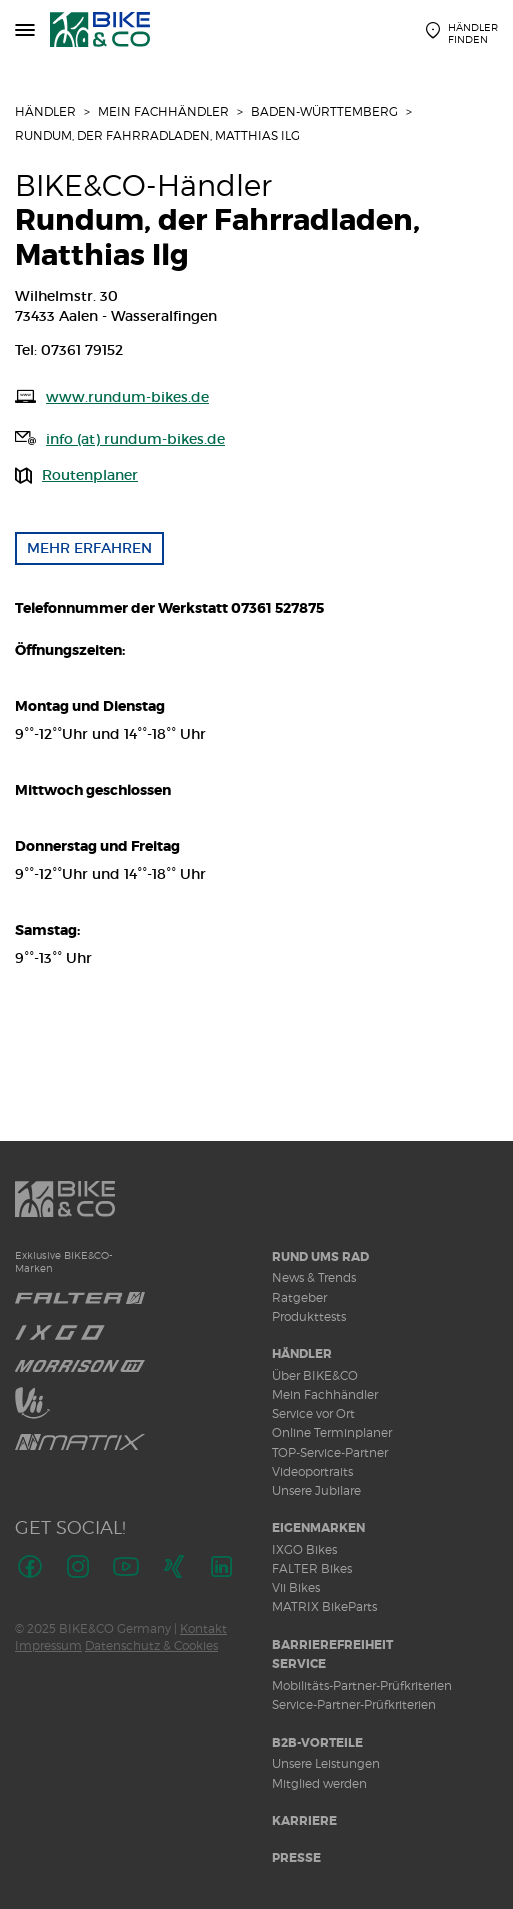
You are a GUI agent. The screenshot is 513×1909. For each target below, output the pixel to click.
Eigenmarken (318, 1528)
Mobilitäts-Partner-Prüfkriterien (362, 1685)
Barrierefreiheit (332, 1645)
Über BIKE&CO (315, 1375)
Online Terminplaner (332, 1432)
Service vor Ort (313, 1413)
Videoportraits (312, 1471)
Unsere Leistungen (326, 1763)
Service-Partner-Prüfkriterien (354, 1704)
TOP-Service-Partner (330, 1452)
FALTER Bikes (312, 1568)
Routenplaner (90, 475)
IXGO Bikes (304, 1549)
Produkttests (309, 1316)
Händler (45, 111)
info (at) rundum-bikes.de (135, 439)
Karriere (304, 1821)
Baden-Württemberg (324, 111)
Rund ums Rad (320, 1257)
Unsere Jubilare (316, 1490)
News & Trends (314, 1277)
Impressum (48, 1645)
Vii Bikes (296, 1587)
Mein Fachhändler (163, 111)
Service (299, 1664)
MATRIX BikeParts (324, 1606)
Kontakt (203, 1628)
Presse (296, 1858)
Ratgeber (299, 1297)
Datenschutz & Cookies (151, 1645)
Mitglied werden (319, 1783)
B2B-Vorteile (317, 1743)
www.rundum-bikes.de (127, 397)
